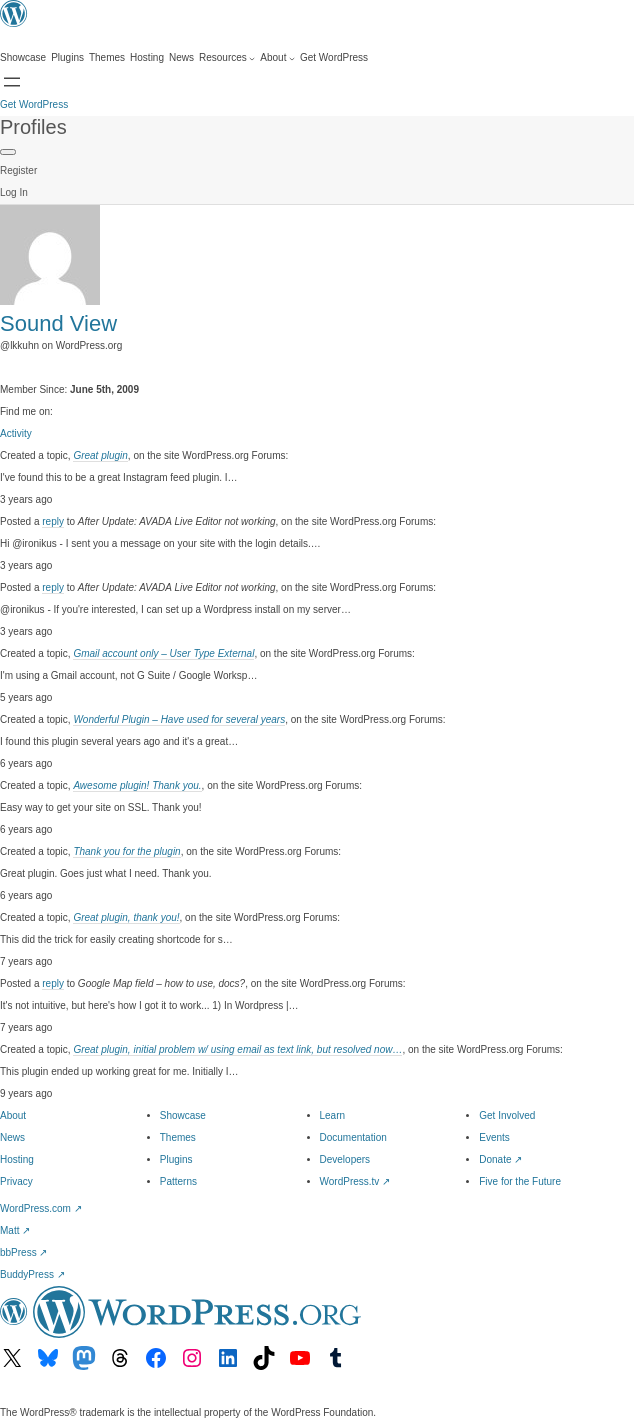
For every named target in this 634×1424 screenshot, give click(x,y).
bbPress (23, 1252)
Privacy (16, 1181)
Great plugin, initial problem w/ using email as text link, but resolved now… (237, 1049)
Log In (14, 192)
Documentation (353, 1137)
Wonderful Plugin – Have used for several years (179, 719)
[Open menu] (12, 82)
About (13, 1115)
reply (53, 521)
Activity (16, 433)
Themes (178, 1137)
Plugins (176, 1159)
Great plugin (100, 455)
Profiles (33, 127)
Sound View (58, 323)
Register (18, 170)
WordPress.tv (355, 1181)
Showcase (183, 1115)
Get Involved (507, 1115)
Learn (333, 1115)
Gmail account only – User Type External (163, 653)
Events (494, 1137)
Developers (345, 1159)
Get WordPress (34, 104)
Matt (15, 1230)
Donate (500, 1159)
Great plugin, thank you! (126, 917)
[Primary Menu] (8, 152)
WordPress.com (41, 1208)
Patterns (178, 1181)
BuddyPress (32, 1274)
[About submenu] (277, 58)
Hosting (17, 1159)
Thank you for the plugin (126, 851)
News (12, 1137)
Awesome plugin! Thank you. (137, 785)
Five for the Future (520, 1181)
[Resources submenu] (227, 58)
